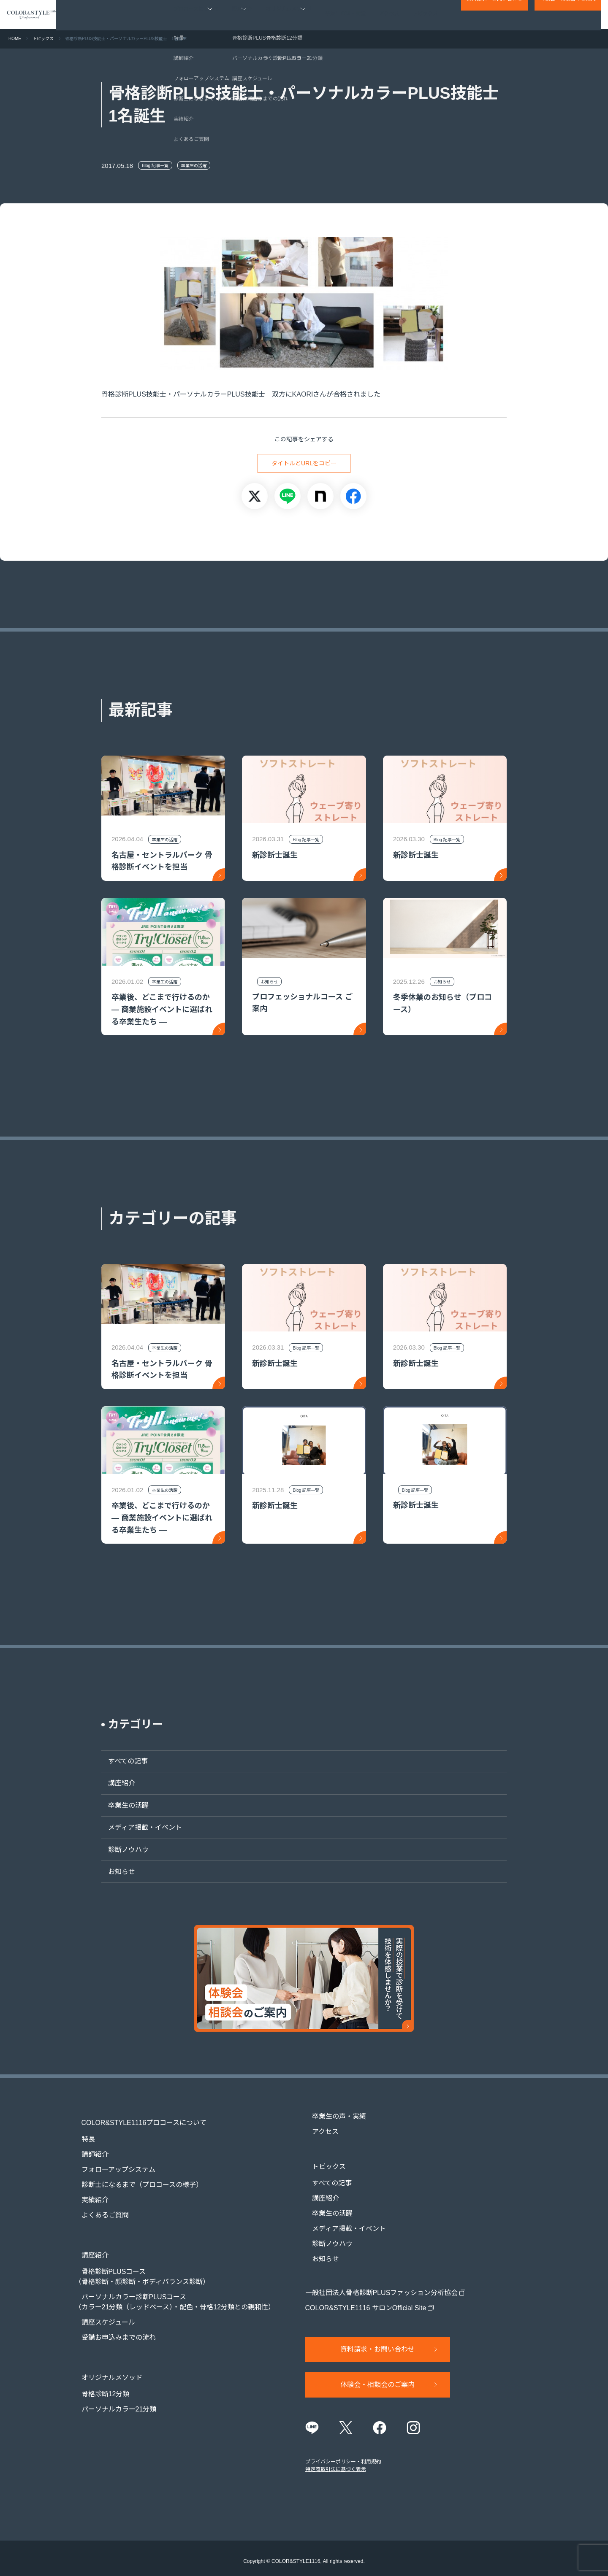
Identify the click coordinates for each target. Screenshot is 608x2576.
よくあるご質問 (98, 2207)
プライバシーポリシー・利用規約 (343, 2456)
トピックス (425, 15)
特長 (81, 2131)
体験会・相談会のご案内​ (568, 15)
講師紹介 (88, 2146)
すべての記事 (121, 1761)
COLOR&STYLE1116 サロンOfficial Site (365, 2300)
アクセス (389, 15)
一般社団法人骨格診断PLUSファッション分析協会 (381, 2285)
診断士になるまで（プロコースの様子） (135, 2177)
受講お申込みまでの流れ (112, 2322)
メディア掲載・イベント (138, 1827)
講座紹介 (114, 1783)
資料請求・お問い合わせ (494, 15)
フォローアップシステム (112, 2162)
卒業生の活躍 (193, 165)
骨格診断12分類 (99, 2371)
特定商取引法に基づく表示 (335, 2463)
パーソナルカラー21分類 (112, 2386)
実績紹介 (88, 2192)
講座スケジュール (101, 2307)
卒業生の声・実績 (346, 15)
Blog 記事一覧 (155, 165)
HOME (14, 38)
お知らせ (114, 1871)
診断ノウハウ (121, 1849)
